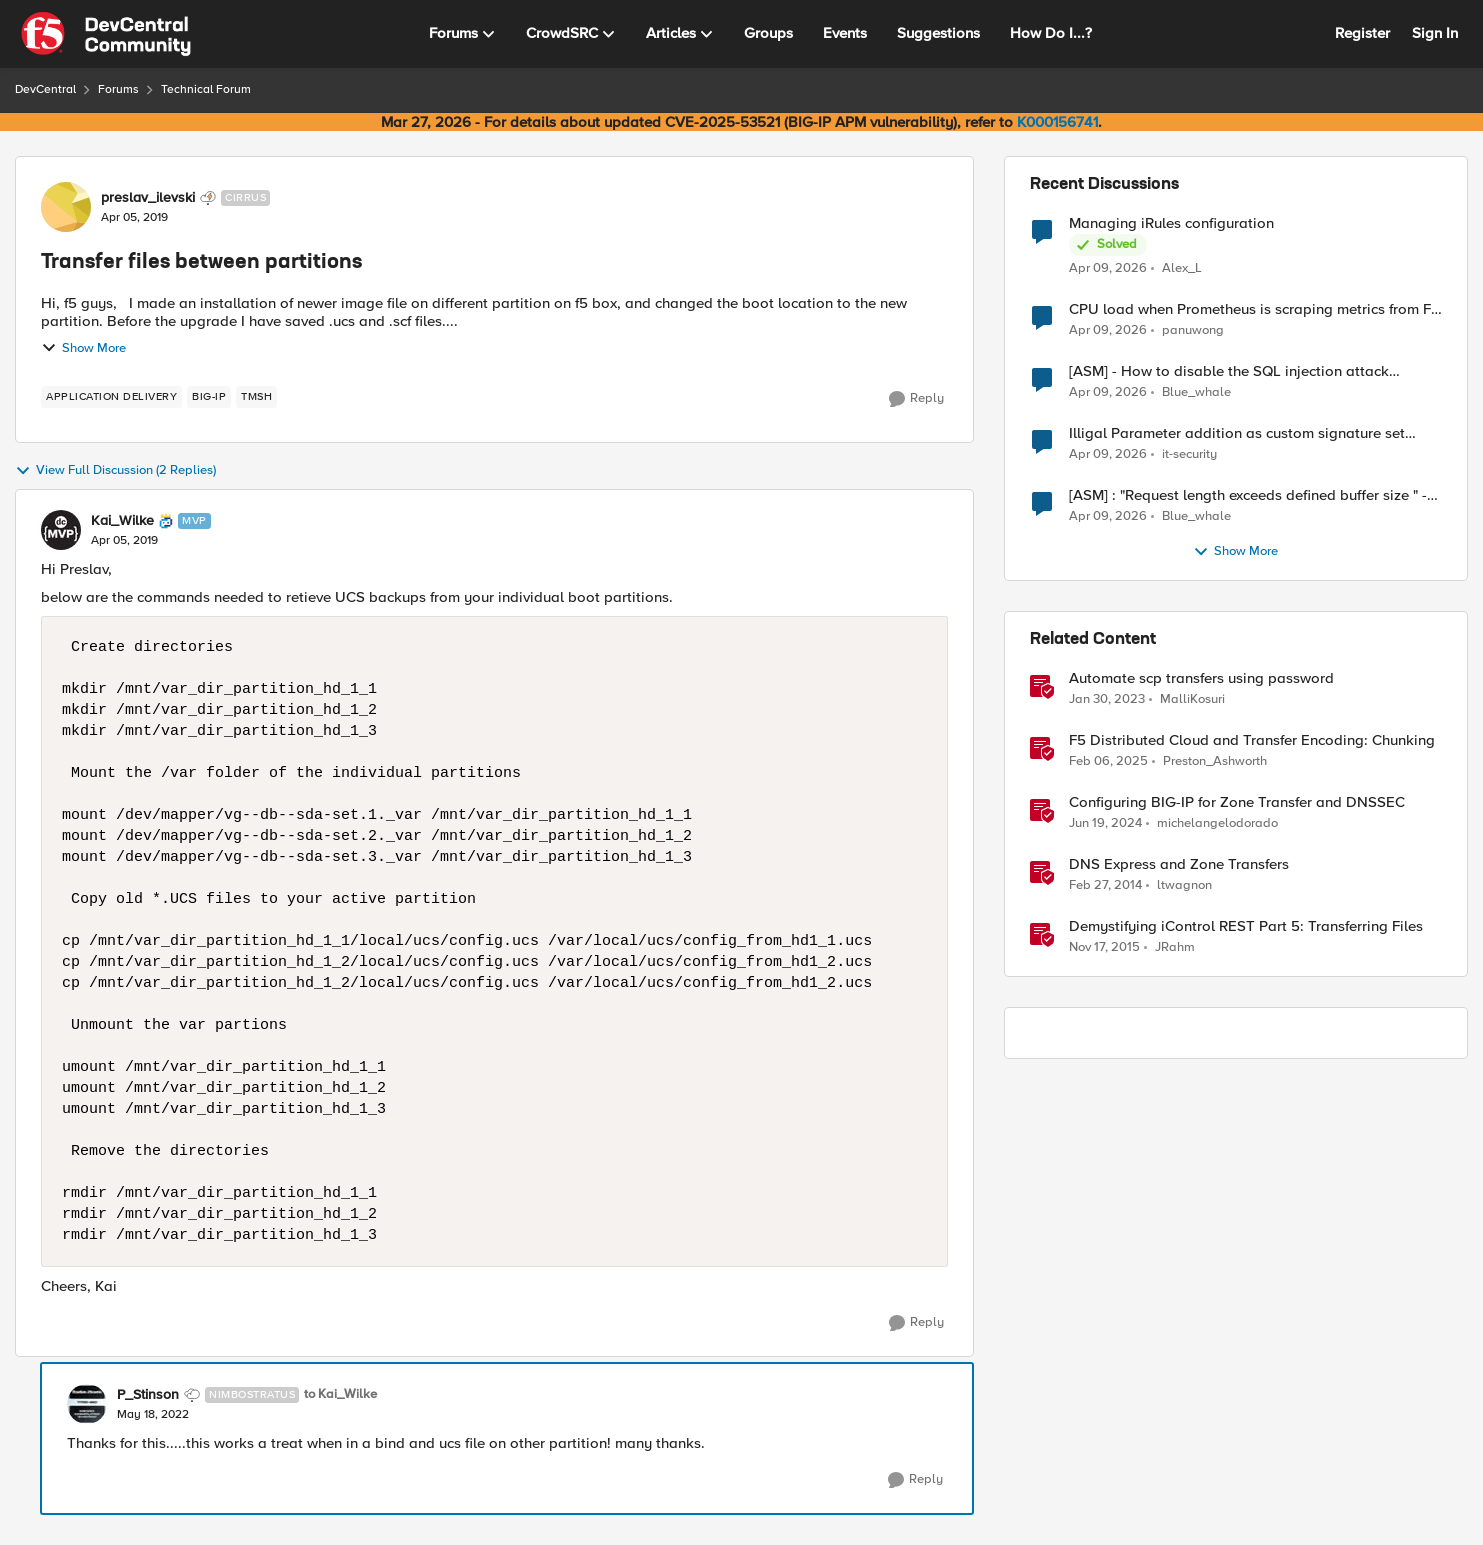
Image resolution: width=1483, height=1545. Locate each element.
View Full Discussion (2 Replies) (115, 471)
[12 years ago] (1105, 886)
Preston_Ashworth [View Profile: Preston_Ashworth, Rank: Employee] (1215, 761)
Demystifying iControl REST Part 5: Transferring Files (1246, 926)
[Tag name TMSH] (256, 397)
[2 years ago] (1105, 824)
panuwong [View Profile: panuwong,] (1193, 330)
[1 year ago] (1108, 762)
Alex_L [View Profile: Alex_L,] (1182, 267)
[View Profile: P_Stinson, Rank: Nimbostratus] (87, 1404)
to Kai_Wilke (340, 1394)
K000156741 (1057, 122)
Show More (83, 348)
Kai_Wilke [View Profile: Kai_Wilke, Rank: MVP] (122, 521)
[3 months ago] (1108, 268)
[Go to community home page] (106, 34)
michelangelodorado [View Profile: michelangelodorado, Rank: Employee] (1217, 823)
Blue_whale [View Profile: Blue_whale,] (1196, 392)
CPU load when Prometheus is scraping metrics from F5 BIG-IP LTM (1254, 309)
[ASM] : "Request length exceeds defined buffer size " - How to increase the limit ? (1248, 495)
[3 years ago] (1107, 700)
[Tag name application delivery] (111, 397)
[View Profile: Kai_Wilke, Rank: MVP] (61, 530)
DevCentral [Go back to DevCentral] (45, 89)
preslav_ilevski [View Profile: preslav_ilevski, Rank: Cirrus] (148, 198)
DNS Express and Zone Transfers (1179, 864)
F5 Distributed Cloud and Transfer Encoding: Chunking (1252, 740)
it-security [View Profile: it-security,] (1189, 454)
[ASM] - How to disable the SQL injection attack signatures (1229, 371)
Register (1362, 33)
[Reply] (916, 399)
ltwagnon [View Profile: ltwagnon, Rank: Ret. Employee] (1184, 885)
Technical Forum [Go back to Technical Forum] (206, 89)
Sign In (1435, 33)
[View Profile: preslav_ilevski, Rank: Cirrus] (66, 207)
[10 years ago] (1104, 948)
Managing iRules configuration (1171, 223)
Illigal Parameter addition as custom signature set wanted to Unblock (1237, 433)
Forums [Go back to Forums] (118, 89)
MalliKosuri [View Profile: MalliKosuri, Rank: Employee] (1192, 699)
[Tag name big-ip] (209, 397)
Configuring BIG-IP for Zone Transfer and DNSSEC (1237, 802)
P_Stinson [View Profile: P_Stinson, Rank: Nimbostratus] (148, 1395)
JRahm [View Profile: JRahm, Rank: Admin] (1175, 947)
